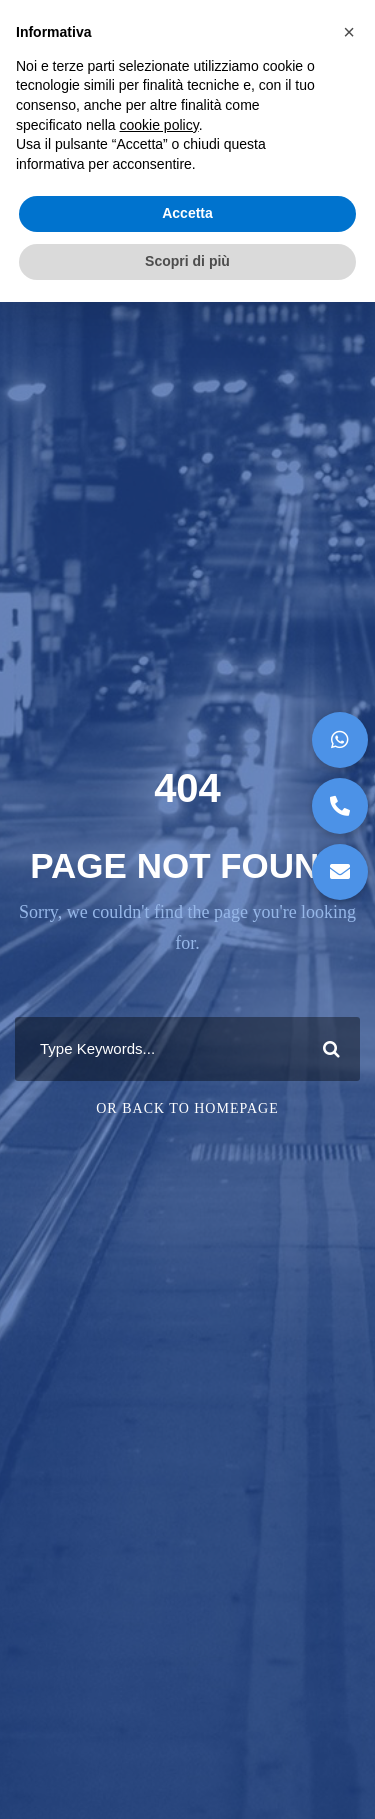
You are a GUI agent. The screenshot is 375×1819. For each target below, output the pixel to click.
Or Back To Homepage (187, 1108)
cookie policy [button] (159, 125)
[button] (340, 872)
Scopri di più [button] (187, 261)
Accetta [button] (187, 213)
